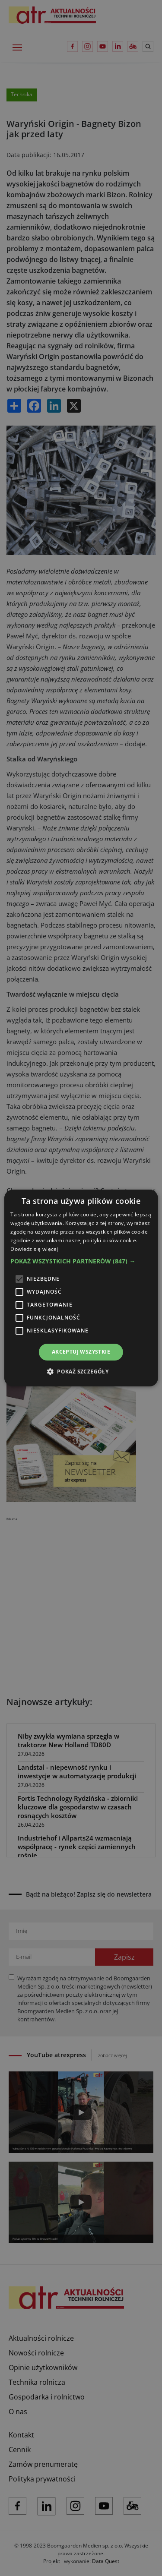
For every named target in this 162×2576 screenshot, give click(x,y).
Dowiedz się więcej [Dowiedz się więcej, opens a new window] (34, 1249)
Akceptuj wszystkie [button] (81, 1351)
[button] (80, 1261)
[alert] (81, 1288)
